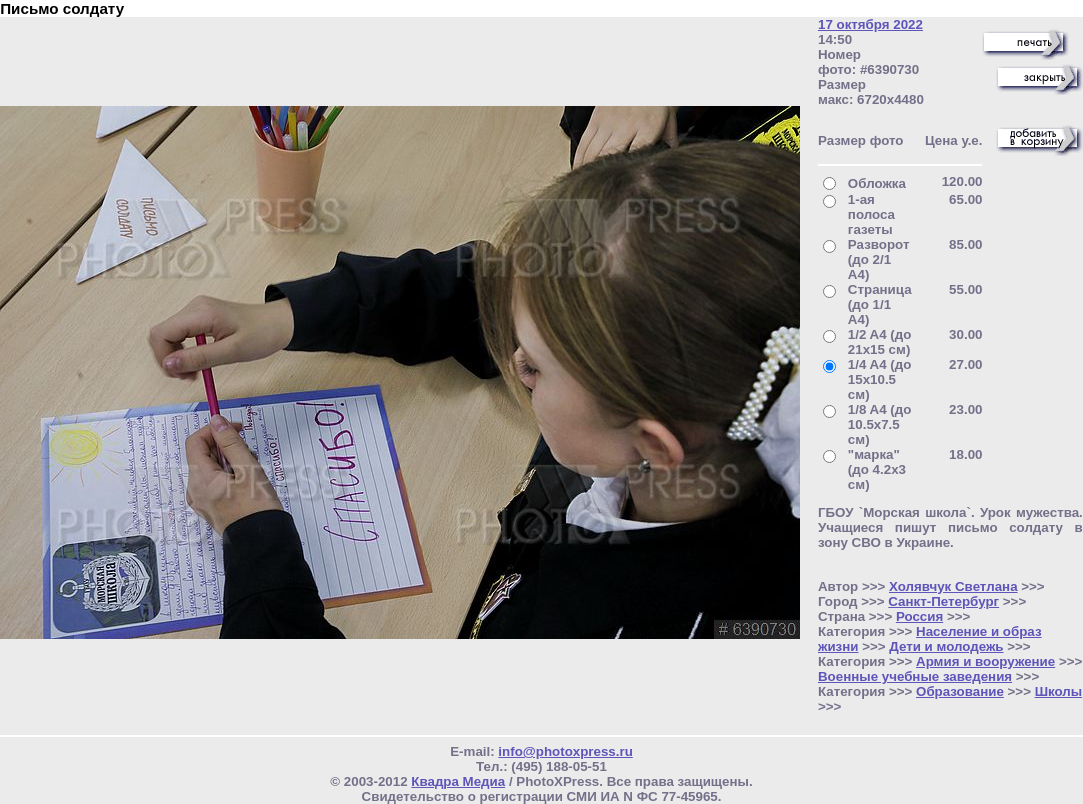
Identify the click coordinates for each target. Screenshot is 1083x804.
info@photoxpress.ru (565, 751)
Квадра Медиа (458, 781)
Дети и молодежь (946, 646)
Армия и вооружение (985, 661)
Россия (919, 616)
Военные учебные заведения (915, 676)
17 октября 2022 (870, 24)
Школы (1059, 691)
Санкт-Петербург (943, 601)
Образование (960, 691)
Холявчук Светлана (953, 586)
